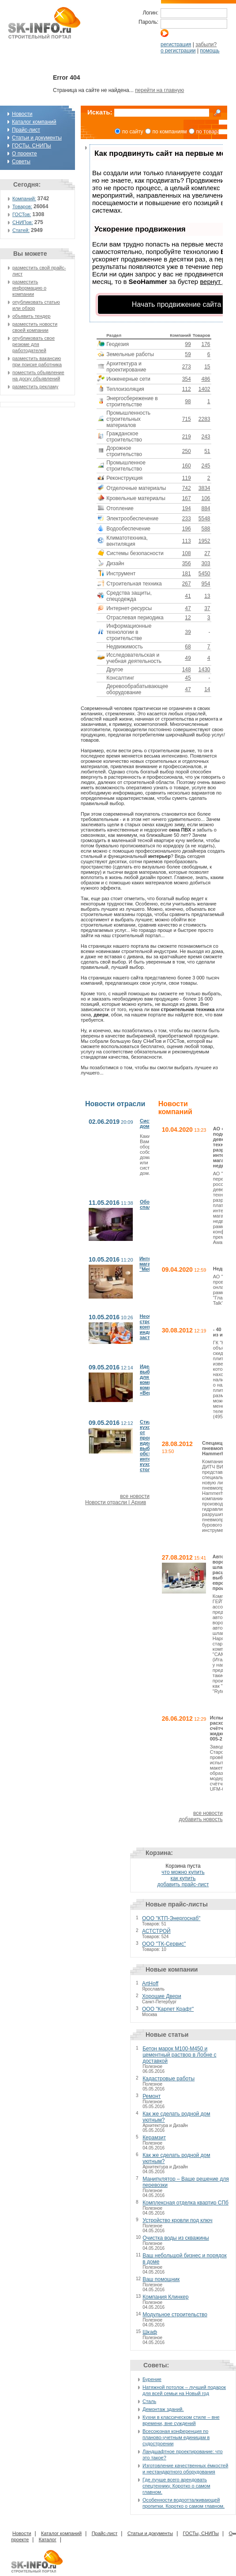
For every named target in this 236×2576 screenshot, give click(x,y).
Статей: (21, 230)
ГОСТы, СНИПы (31, 146)
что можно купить (182, 1872)
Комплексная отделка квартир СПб (185, 2203)
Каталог (47, 2539)
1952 (204, 541)
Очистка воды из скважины (175, 2238)
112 (186, 389)
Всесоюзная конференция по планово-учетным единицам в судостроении (176, 2437)
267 (186, 584)
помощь (209, 51)
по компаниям (170, 132)
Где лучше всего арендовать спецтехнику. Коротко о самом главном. (176, 2486)
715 (186, 419)
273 (186, 367)
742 (186, 488)
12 (188, 618)
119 (186, 478)
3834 (204, 488)
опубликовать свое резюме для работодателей (33, 344)
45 (188, 678)
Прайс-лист (26, 130)
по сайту (132, 132)
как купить (182, 1878)
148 (186, 669)
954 (205, 584)
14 (207, 689)
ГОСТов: (21, 214)
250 (186, 451)
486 (205, 379)
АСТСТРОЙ (156, 1931)
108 (186, 553)
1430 (204, 669)
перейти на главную (159, 90)
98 (188, 401)
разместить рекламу (35, 386)
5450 (204, 573)
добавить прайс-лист (183, 1884)
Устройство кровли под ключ (177, 2220)
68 (188, 647)
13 (207, 596)
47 (188, 608)
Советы (21, 161)
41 (188, 596)
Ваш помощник (161, 2279)
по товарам (210, 132)
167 (186, 498)
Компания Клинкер (165, 2297)
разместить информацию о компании (29, 288)
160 (186, 466)
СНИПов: (22, 222)
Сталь (149, 2401)
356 (186, 563)
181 (186, 573)
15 (207, 367)
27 (207, 553)
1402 (204, 389)
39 (188, 632)
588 (205, 529)
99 (188, 344)
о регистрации (178, 51)
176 (205, 344)
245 (205, 466)
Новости (22, 114)
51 (207, 451)
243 (205, 437)
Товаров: (22, 206)
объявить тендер (31, 316)
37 (207, 608)
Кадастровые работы (168, 2079)
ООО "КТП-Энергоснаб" (171, 1918)
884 (205, 508)
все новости (135, 1496)
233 (186, 518)
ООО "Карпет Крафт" (168, 2009)
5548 (204, 518)
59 (188, 354)
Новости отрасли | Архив (115, 1502)
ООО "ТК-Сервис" (164, 1944)
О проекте (24, 154)
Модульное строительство (174, 2314)
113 (186, 541)
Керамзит (154, 2137)
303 (205, 563)
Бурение (151, 2379)
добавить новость (201, 1819)
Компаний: (24, 198)
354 (186, 379)
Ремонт (151, 2096)
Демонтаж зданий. (163, 2409)
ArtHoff (150, 1983)
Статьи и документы (37, 138)
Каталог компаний (34, 122)
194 (186, 508)
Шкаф (149, 2332)
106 (205, 498)
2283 (204, 419)
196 (186, 529)
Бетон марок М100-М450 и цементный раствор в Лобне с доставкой (179, 2055)
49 (188, 658)
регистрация (176, 44)
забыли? (206, 44)
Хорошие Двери (161, 1996)
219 (186, 437)
